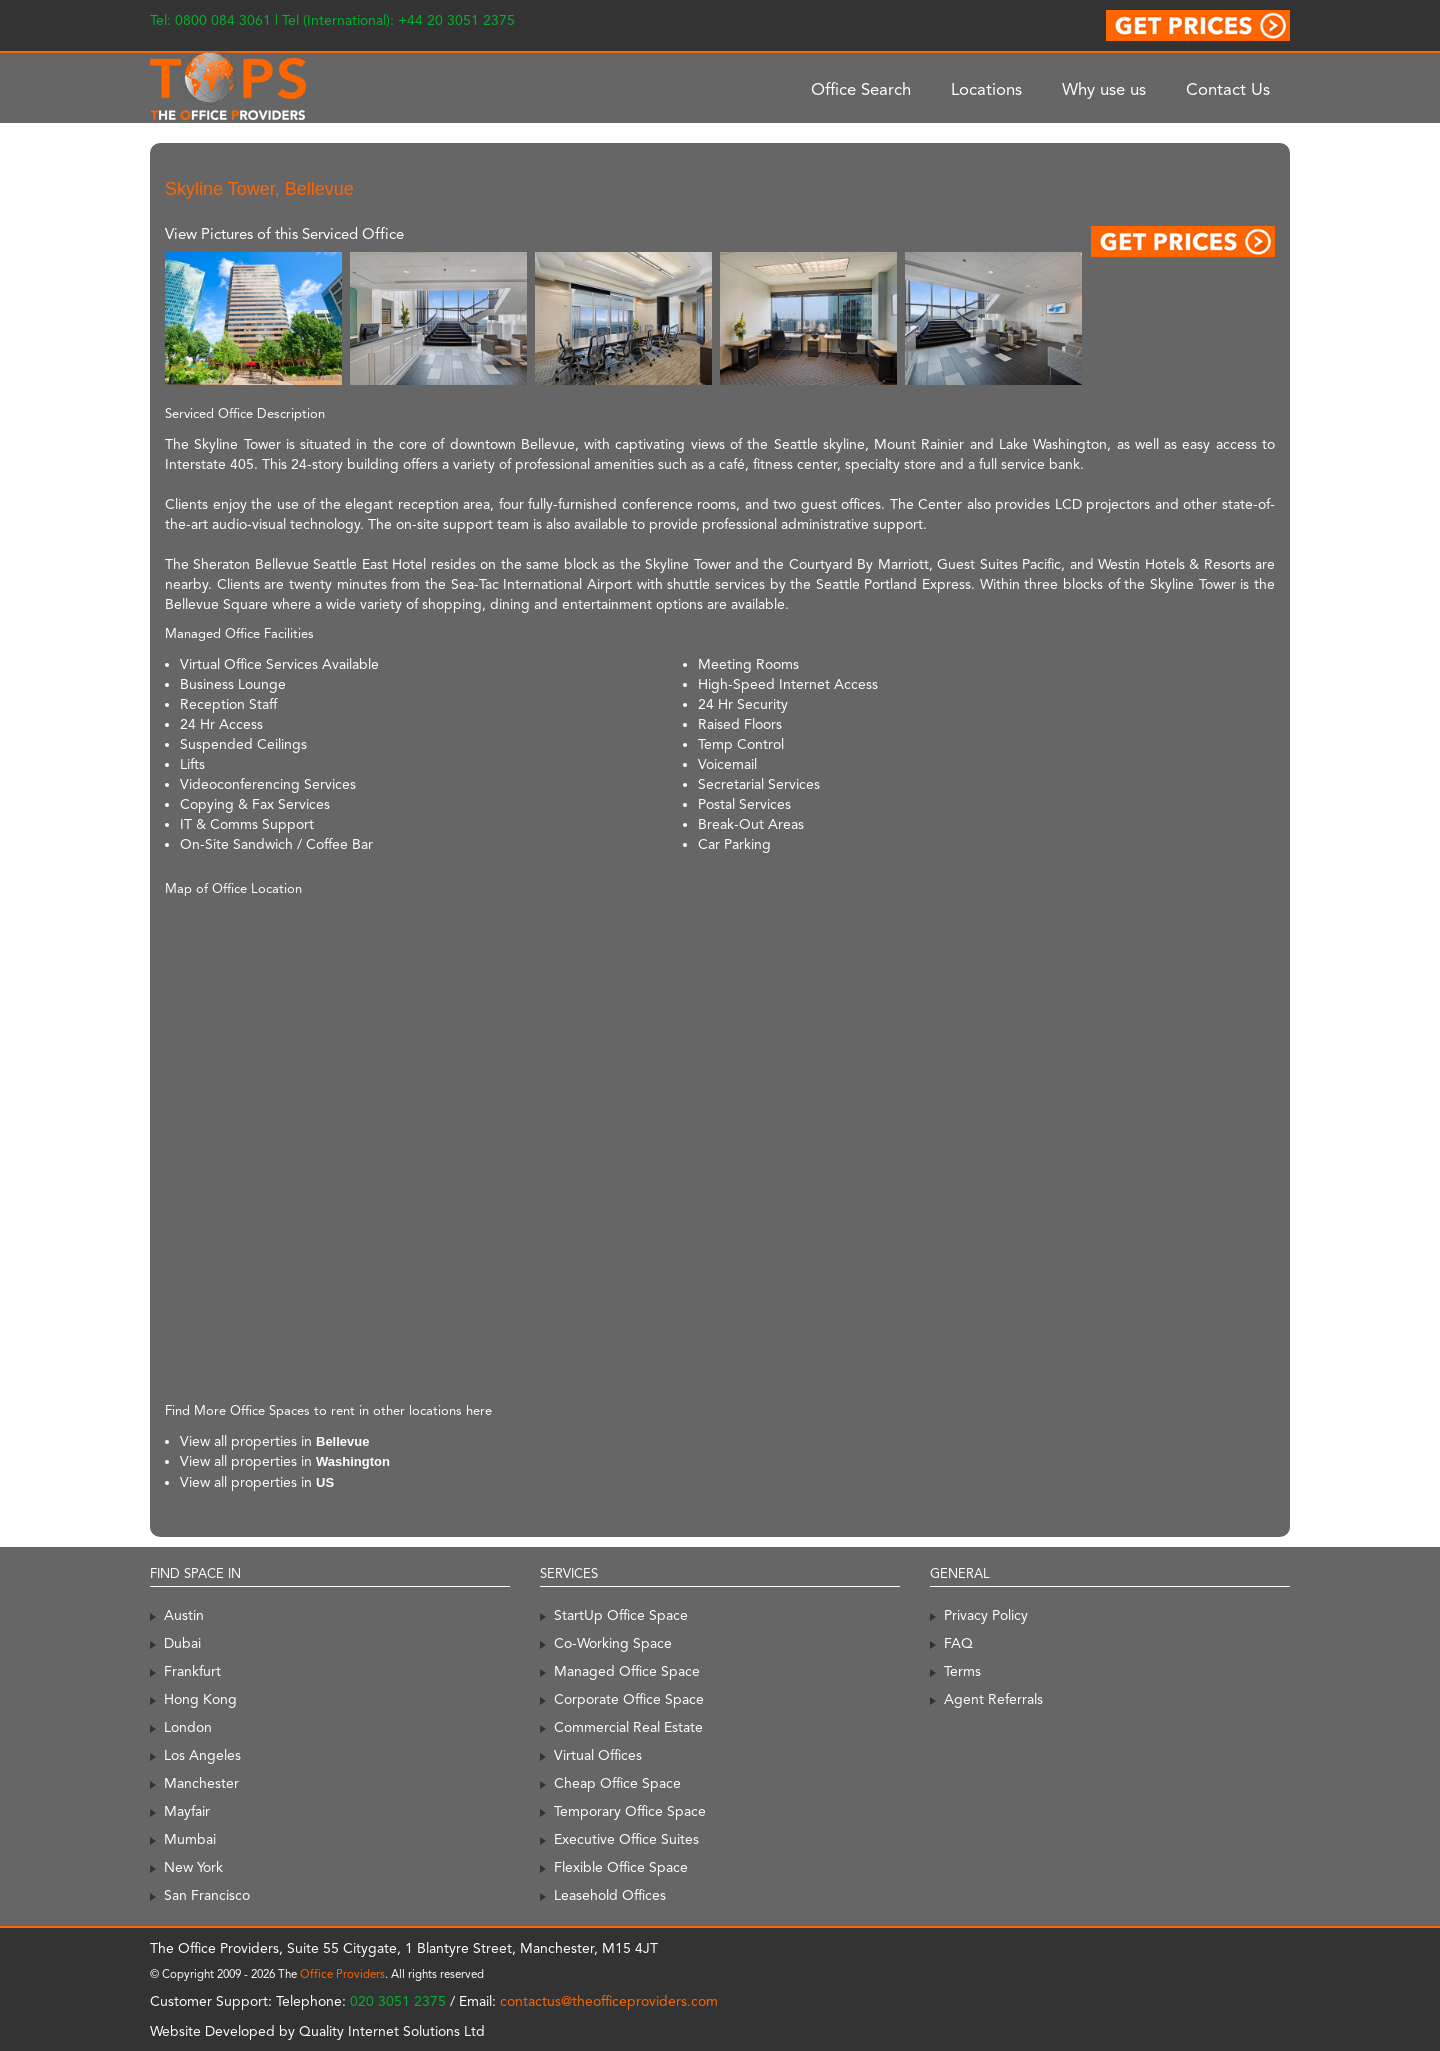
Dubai (182, 1643)
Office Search (861, 89)
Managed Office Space (627, 1671)
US (325, 1482)
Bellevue (342, 1441)
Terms (962, 1671)
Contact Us (1228, 89)
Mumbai (190, 1839)
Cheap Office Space (617, 1783)
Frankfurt (192, 1671)
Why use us (1104, 89)
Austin (184, 1615)
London (188, 1727)
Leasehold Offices (610, 1895)
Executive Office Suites (626, 1839)
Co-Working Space (613, 1643)
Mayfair (187, 1811)
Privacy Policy (986, 1615)
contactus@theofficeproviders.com (609, 2001)
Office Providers (342, 1974)
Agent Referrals (993, 1699)
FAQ (958, 1643)
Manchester (201, 1783)
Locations (986, 89)
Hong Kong (200, 1699)
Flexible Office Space (621, 1867)
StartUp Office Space (621, 1615)
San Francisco (207, 1895)
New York (193, 1867)
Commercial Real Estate (628, 1727)
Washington (353, 1461)
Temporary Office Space (630, 1811)
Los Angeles (202, 1755)
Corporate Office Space (629, 1699)
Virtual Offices (598, 1755)
